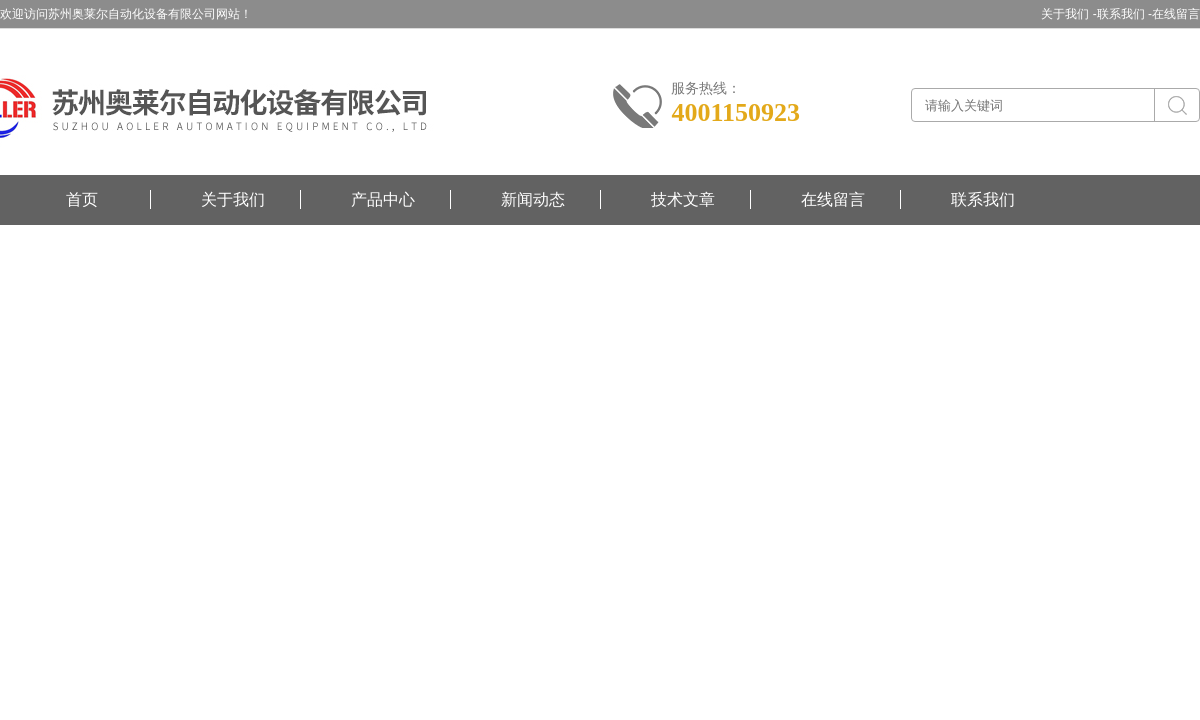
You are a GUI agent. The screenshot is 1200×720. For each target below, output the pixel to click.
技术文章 (683, 199)
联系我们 (983, 199)
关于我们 (233, 199)
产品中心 (383, 199)
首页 (82, 199)
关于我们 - (1068, 14)
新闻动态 (533, 199)
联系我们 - (1124, 14)
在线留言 (1176, 14)
